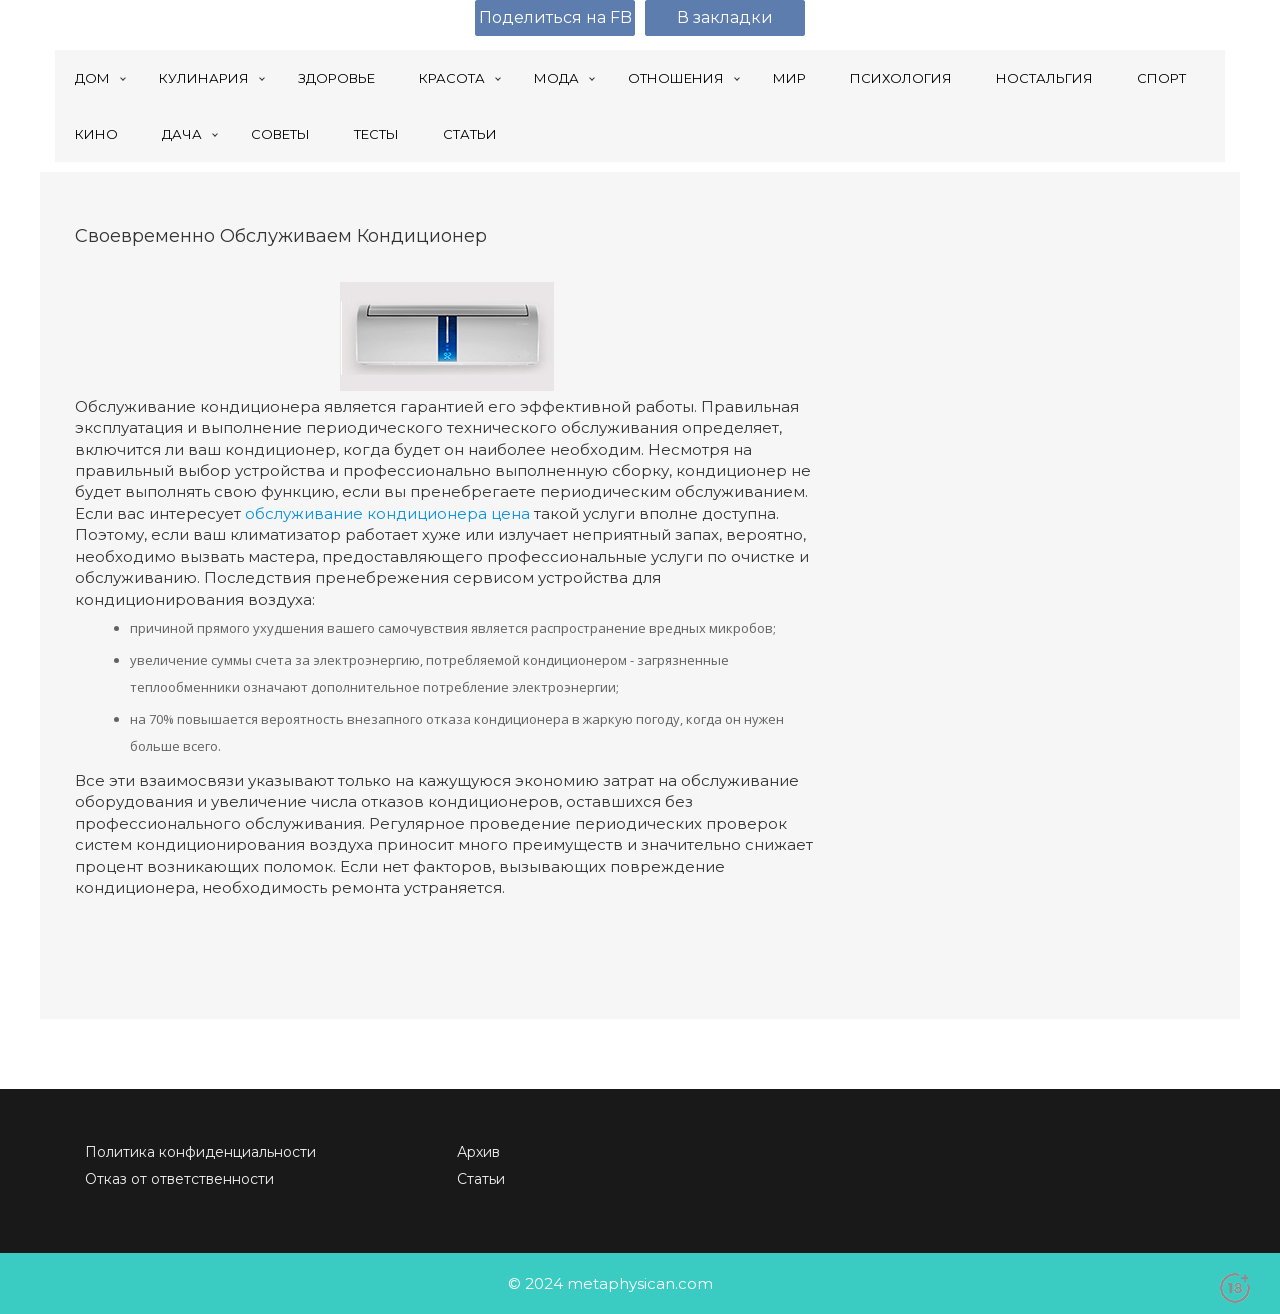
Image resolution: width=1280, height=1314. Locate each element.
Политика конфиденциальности (200, 1152)
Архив (478, 1152)
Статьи (481, 1179)
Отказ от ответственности (179, 1179)
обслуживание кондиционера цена (387, 513)
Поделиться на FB (555, 17)
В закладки (725, 17)
